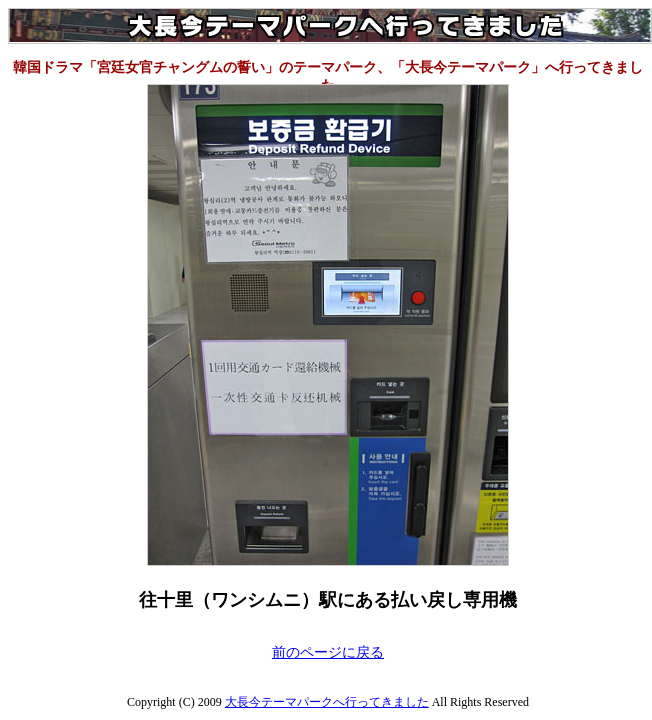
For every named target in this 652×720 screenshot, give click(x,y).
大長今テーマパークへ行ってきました (327, 702)
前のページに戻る (328, 652)
